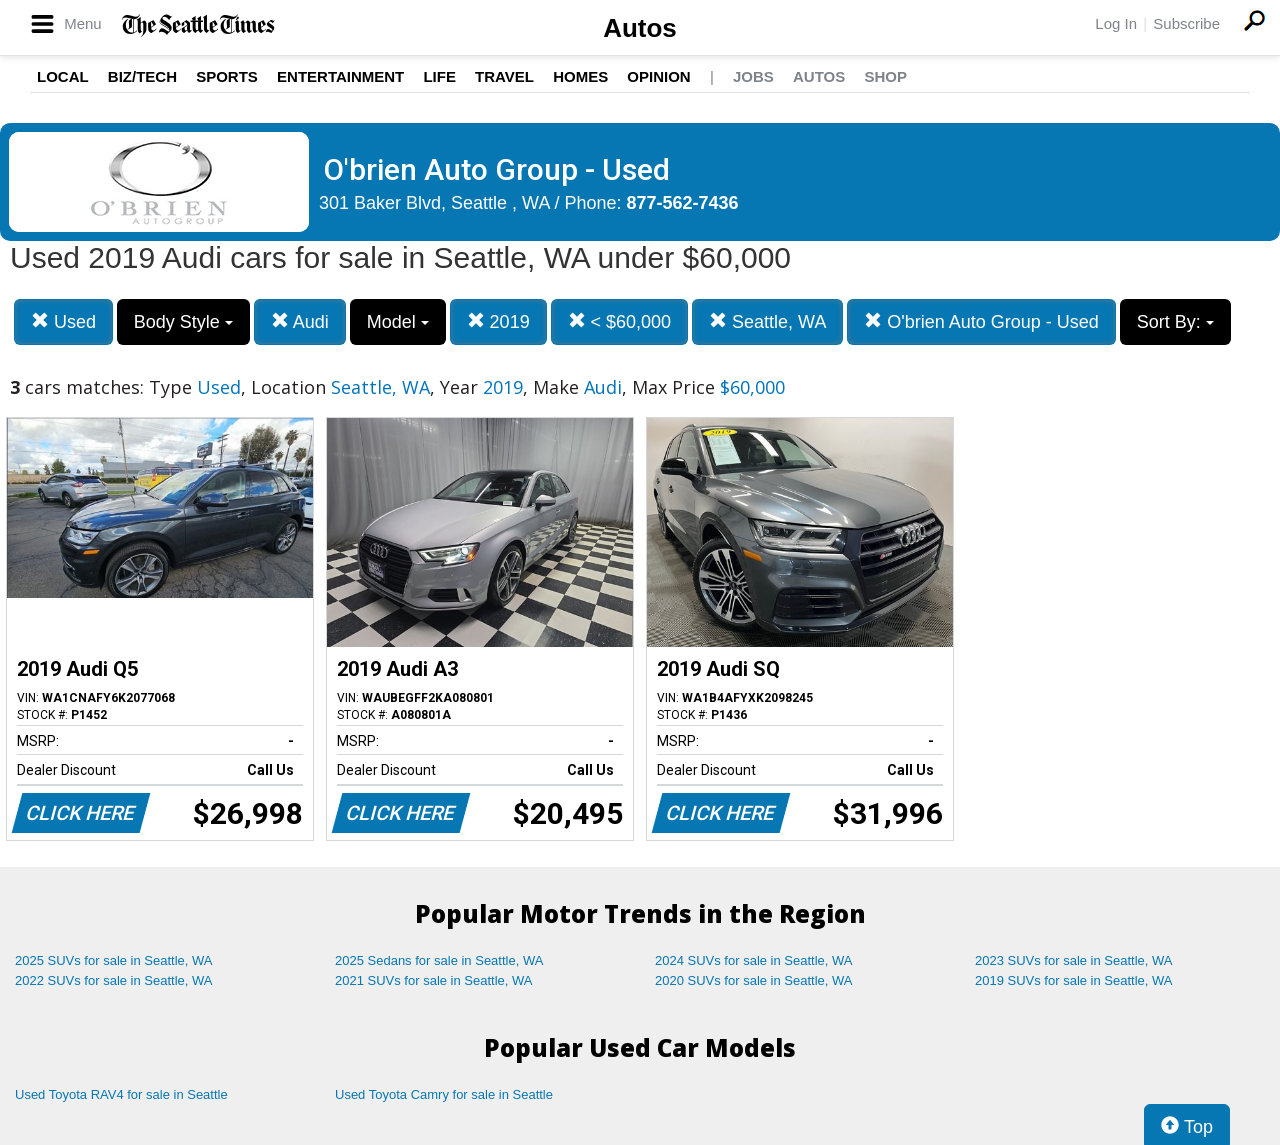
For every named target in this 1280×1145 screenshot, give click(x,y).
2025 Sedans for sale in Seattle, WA (439, 960)
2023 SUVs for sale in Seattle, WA (1074, 960)
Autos (640, 28)
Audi (300, 321)
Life (439, 76)
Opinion (658, 76)
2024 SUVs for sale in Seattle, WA (754, 960)
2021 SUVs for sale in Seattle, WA (434, 980)
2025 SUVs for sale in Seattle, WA (114, 960)
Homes (580, 76)
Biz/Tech (142, 76)
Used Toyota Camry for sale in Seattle (444, 1094)
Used (63, 321)
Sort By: (1175, 322)
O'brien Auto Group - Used (981, 321)
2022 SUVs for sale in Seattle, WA (114, 980)
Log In (1116, 23)
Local (63, 76)
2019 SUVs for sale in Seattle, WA (1074, 980)
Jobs (753, 76)
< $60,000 (620, 321)
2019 (498, 321)
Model (398, 322)
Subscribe (1186, 23)
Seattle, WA (767, 321)
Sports (227, 76)
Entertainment (340, 76)
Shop (885, 76)
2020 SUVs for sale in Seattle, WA (754, 980)
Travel (504, 76)
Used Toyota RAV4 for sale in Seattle (121, 1094)
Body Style (183, 322)
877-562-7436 (683, 203)
